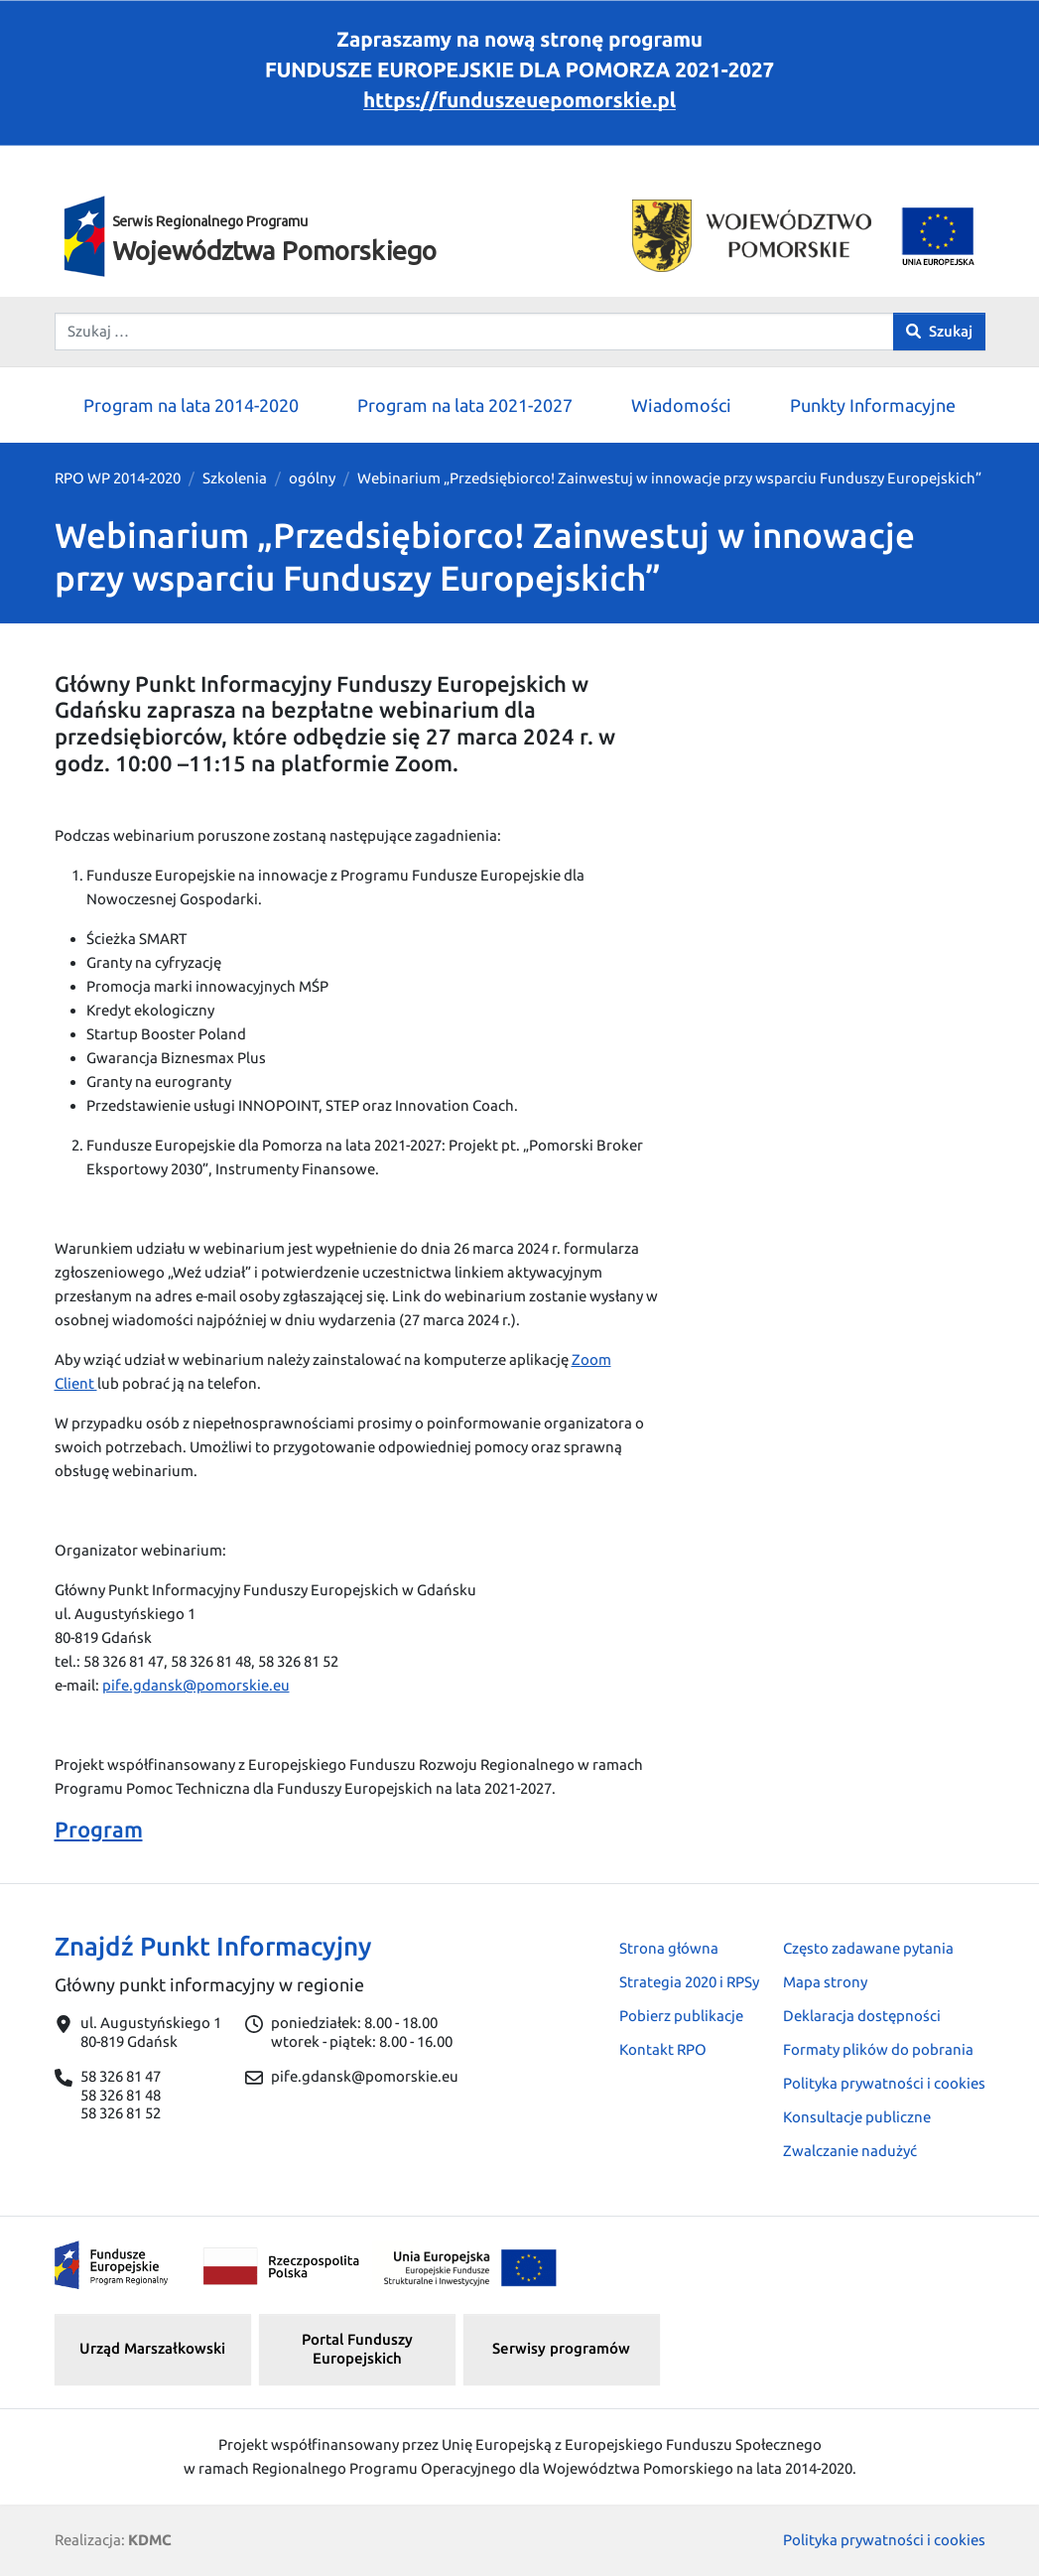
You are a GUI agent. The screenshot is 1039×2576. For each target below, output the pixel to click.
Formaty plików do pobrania (878, 2049)
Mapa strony (825, 1981)
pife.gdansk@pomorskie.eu (196, 1685)
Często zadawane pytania (868, 1948)
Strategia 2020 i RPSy (689, 1981)
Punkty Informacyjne (873, 405)
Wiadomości (681, 405)
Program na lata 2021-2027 (465, 405)
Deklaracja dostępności (862, 2015)
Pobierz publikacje (681, 2015)
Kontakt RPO (663, 2049)
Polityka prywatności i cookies (884, 2083)
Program (99, 1829)
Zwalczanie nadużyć (850, 2150)
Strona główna (668, 1948)
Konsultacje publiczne (857, 2116)
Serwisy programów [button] (561, 2348)
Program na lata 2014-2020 (191, 405)
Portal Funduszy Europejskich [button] (357, 2349)
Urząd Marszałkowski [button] (152, 2348)
